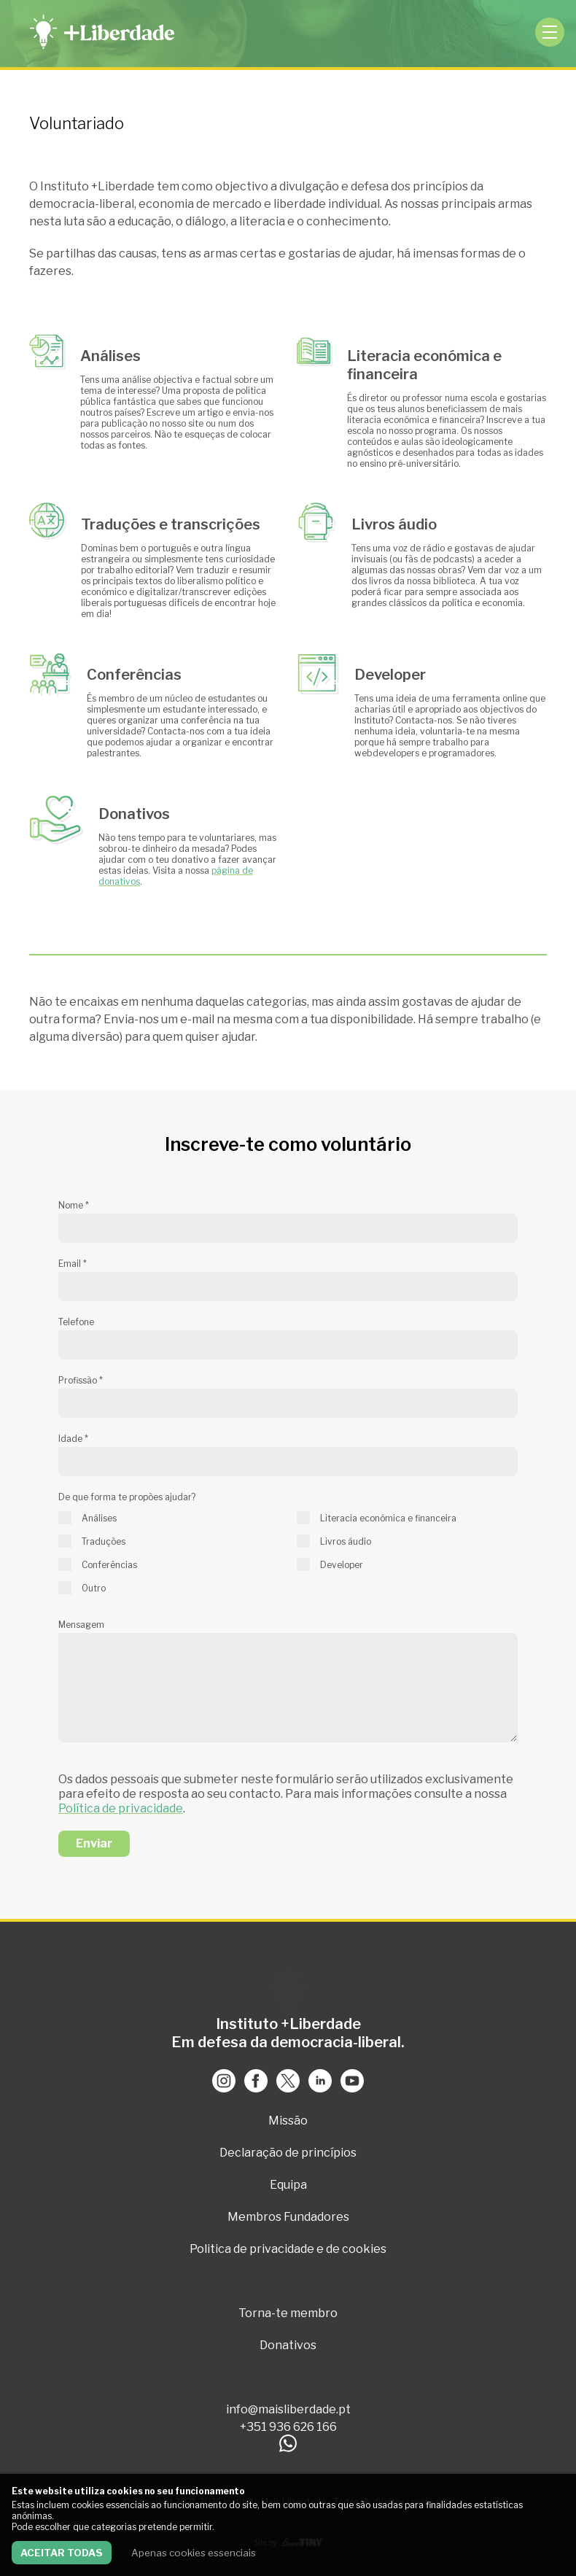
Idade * (73, 1438)
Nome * (73, 1205)
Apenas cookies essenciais (193, 2552)
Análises (99, 1518)
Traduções (103, 1541)
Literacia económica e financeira (388, 1518)
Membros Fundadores (288, 2217)
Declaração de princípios (288, 2153)
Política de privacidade (120, 1808)
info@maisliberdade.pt (288, 2409)
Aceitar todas (61, 2552)
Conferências (109, 1564)
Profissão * (80, 1380)
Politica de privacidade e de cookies (288, 2249)
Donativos (288, 2345)
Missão (288, 2120)
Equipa (288, 2185)
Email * (72, 1263)
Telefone (76, 1321)
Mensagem (81, 1624)
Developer (341, 1564)
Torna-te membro (288, 2313)
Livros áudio (345, 1541)
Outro (94, 1588)
